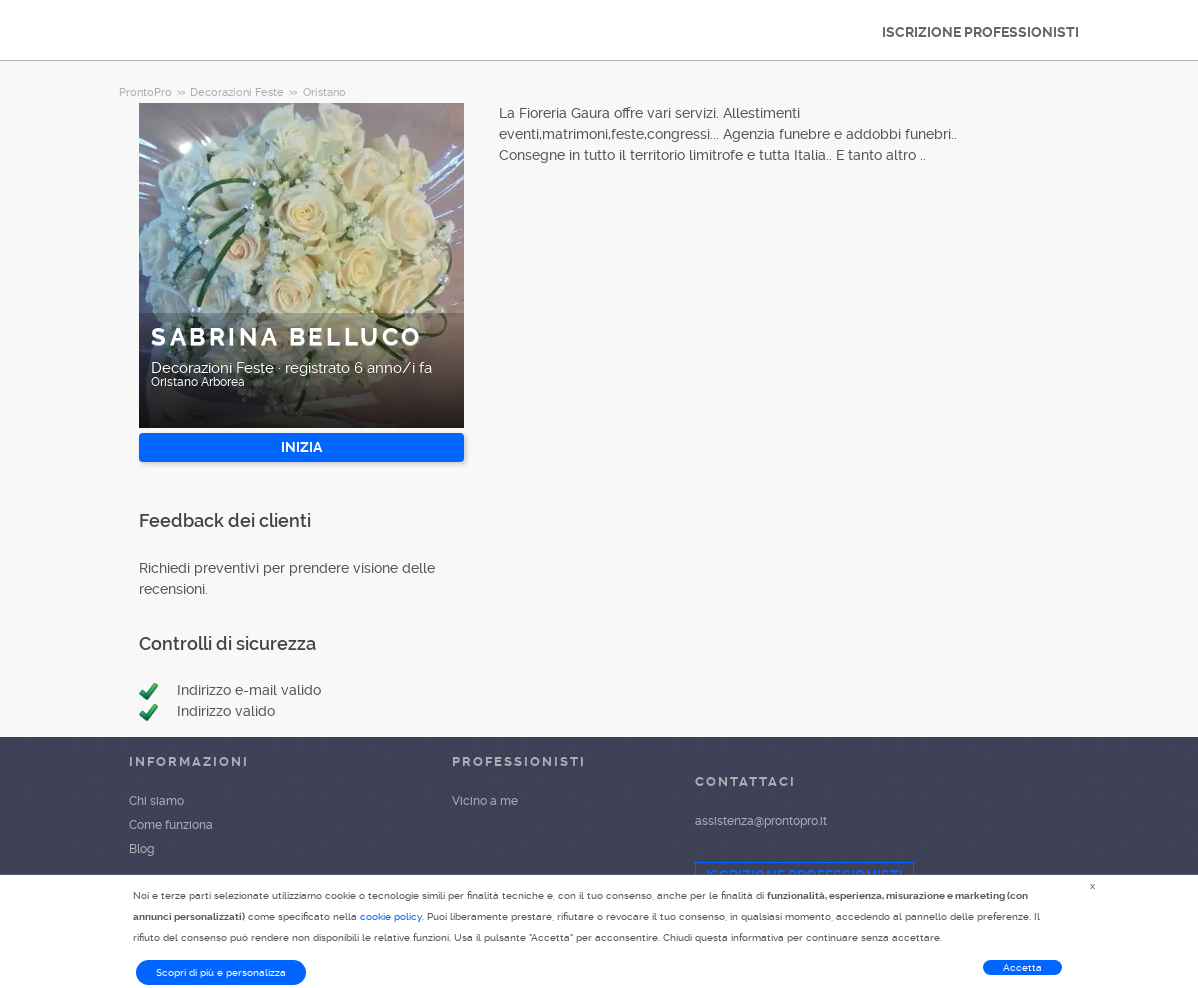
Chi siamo (156, 801)
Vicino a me (485, 801)
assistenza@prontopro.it (761, 821)
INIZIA (301, 447)
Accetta (1022, 967)
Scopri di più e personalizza (221, 972)
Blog (141, 849)
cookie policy (391, 916)
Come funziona (171, 825)
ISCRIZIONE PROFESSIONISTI (980, 32)
